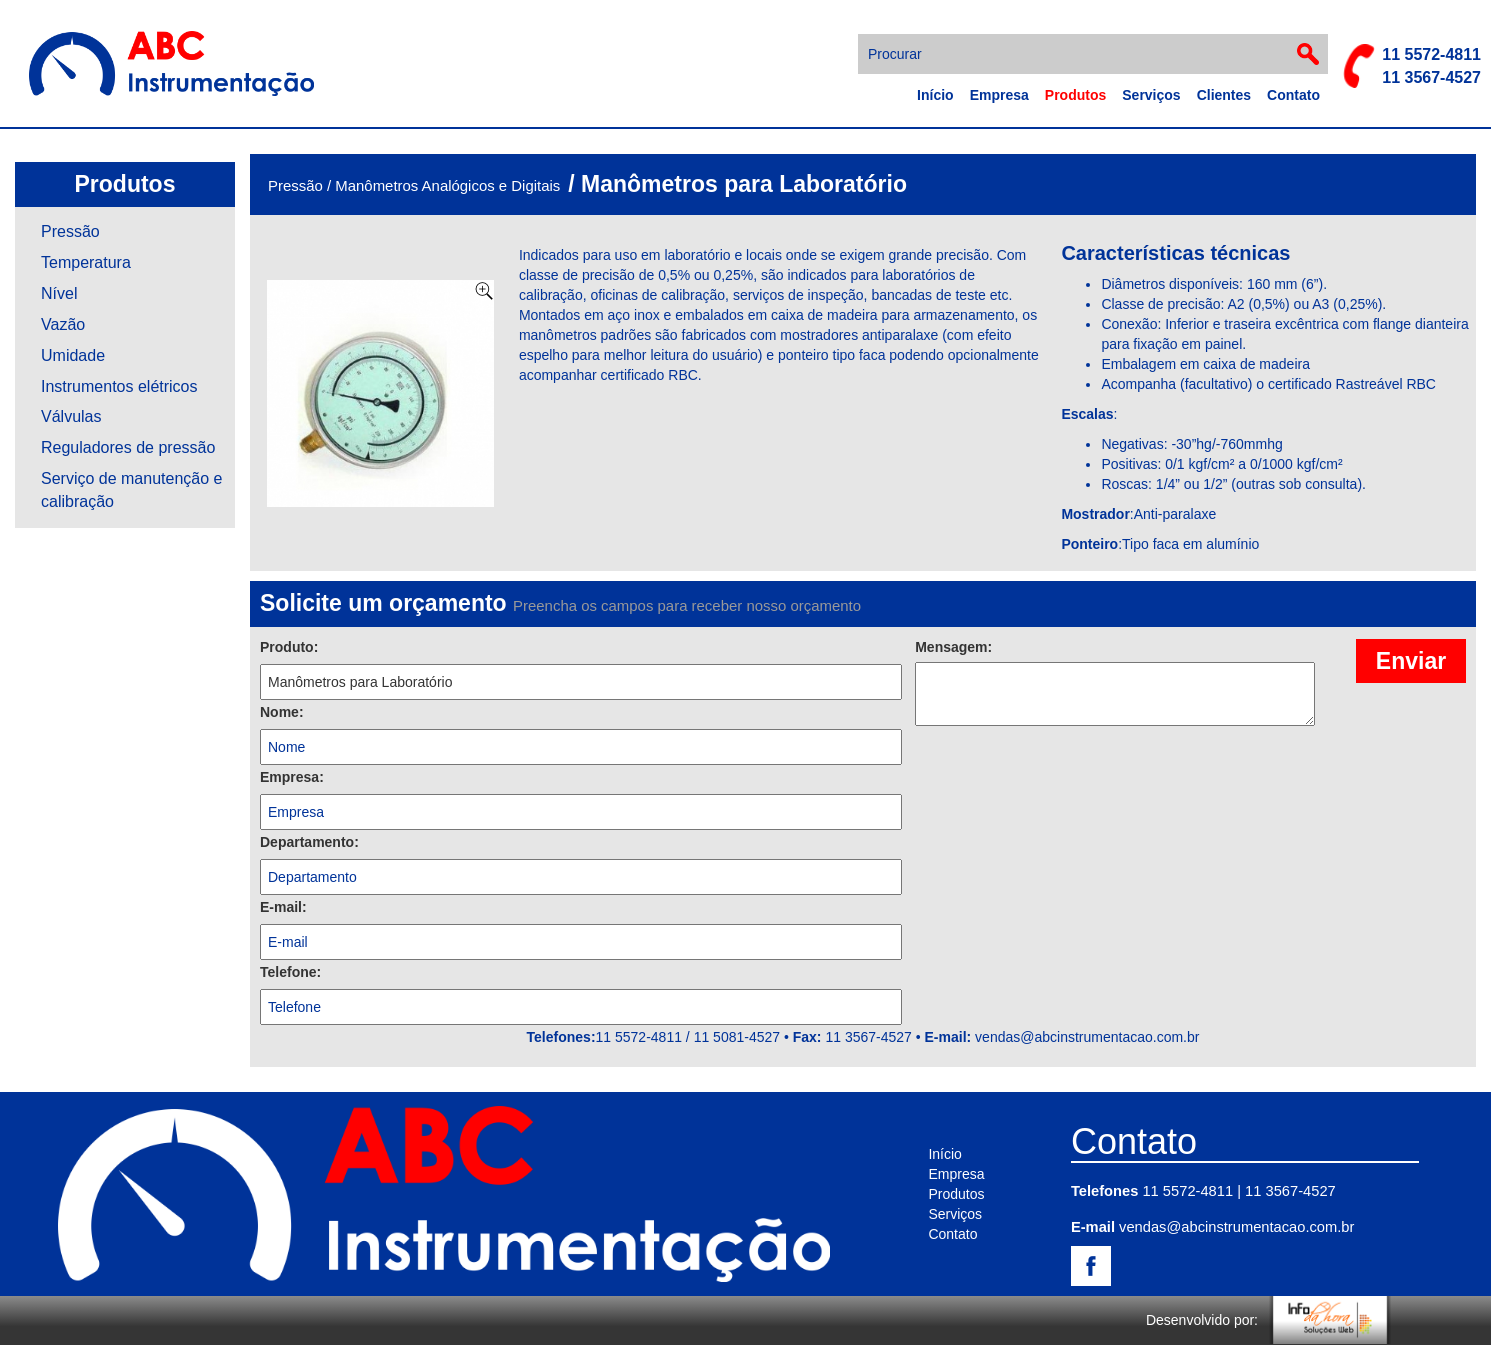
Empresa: (292, 777)
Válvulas (71, 416)
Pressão (70, 231)
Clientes (1224, 95)
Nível (59, 293)
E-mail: (283, 907)
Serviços (1151, 95)
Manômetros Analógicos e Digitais (447, 185)
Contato (1293, 95)
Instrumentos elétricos (119, 386)
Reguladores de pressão (128, 447)
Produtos (1075, 95)
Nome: (282, 712)
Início (935, 95)
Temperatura (86, 262)
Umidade (73, 355)
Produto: (289, 647)
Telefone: (290, 972)
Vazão (63, 324)
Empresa (999, 95)
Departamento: (309, 842)
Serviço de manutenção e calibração (131, 490)
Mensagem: (953, 647)
